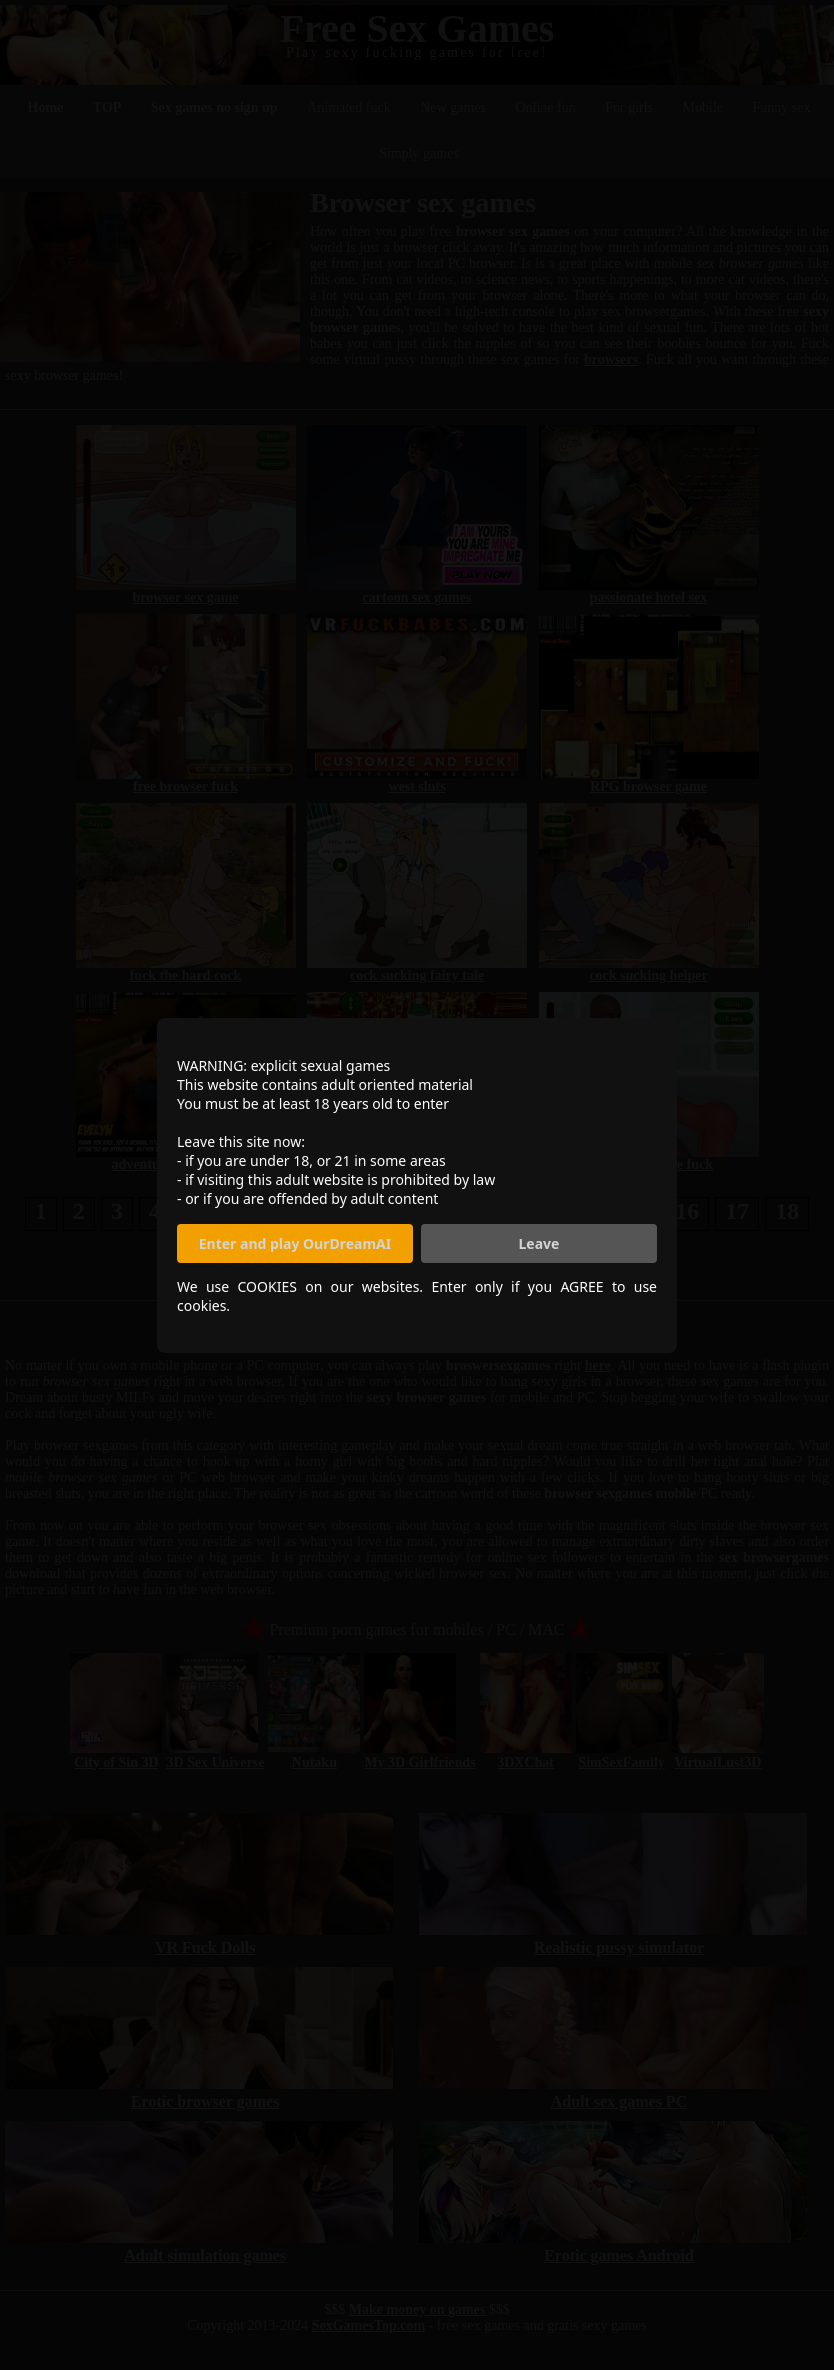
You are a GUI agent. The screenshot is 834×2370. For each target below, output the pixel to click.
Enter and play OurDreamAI (295, 1243)
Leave (539, 1243)
